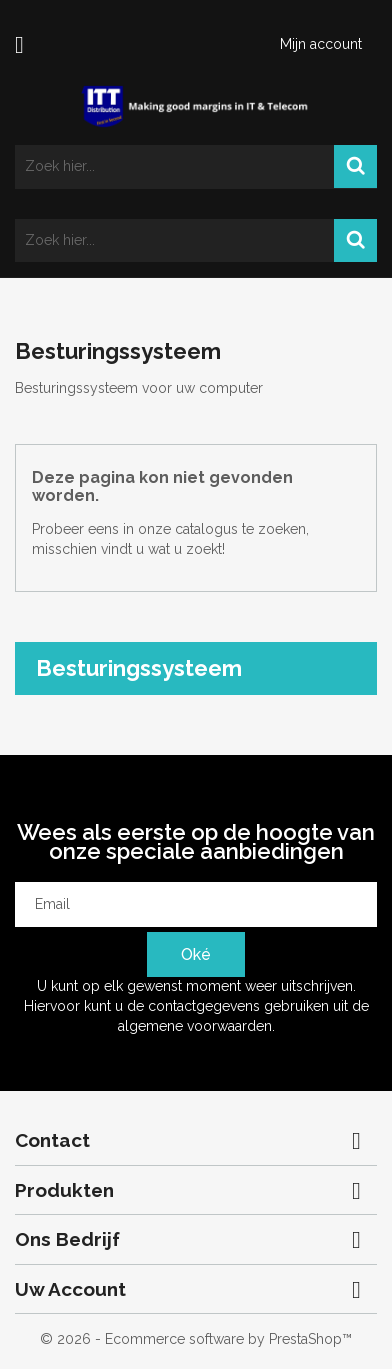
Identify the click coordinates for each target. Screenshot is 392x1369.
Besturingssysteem (139, 668)
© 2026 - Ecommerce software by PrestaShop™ (196, 1339)
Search (355, 167)
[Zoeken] (196, 167)
